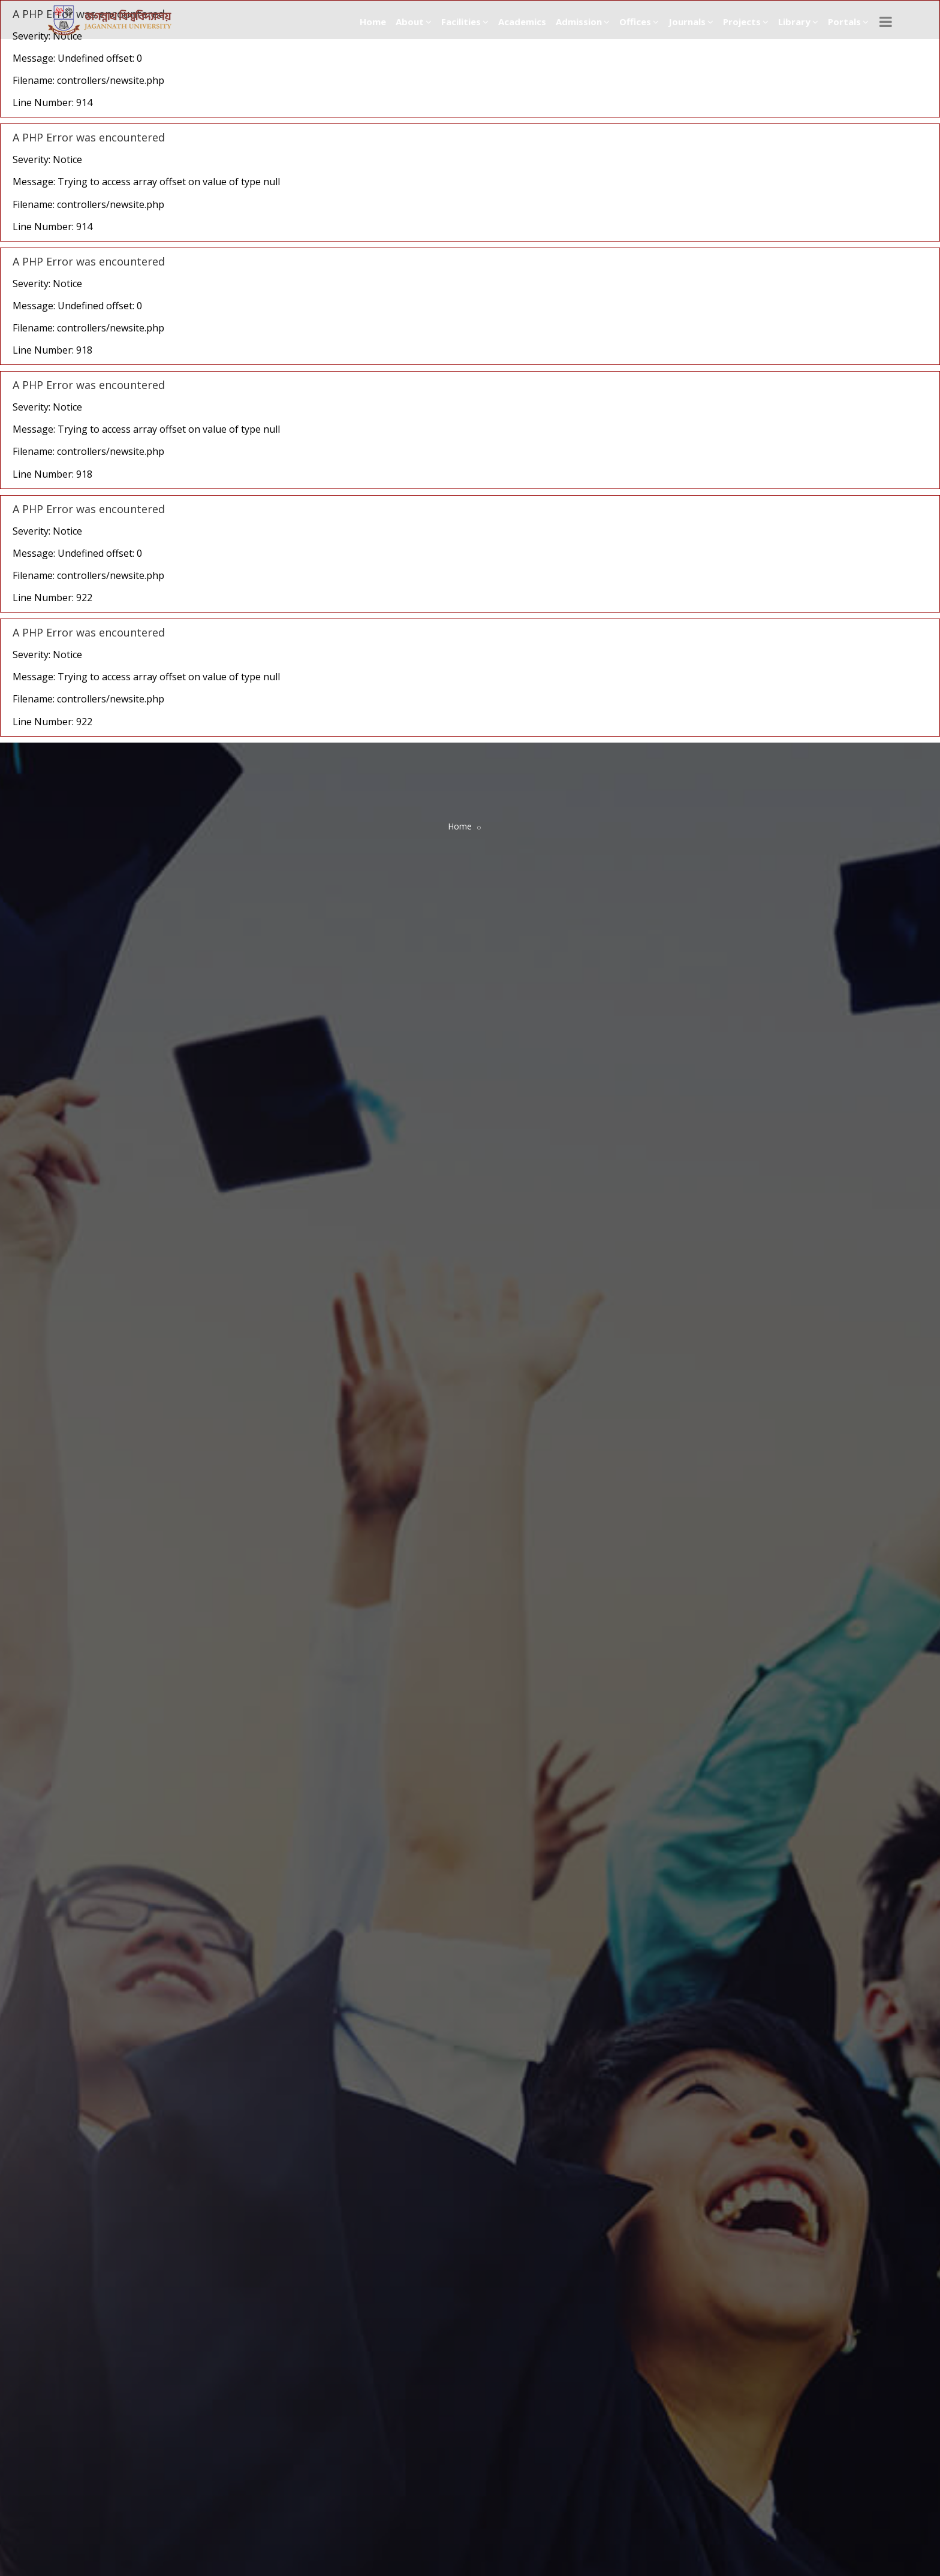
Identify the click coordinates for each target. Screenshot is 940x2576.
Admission (583, 22)
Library (798, 22)
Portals (848, 22)
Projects (746, 22)
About (414, 22)
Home (373, 22)
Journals (690, 22)
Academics (522, 22)
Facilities (465, 22)
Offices (639, 22)
